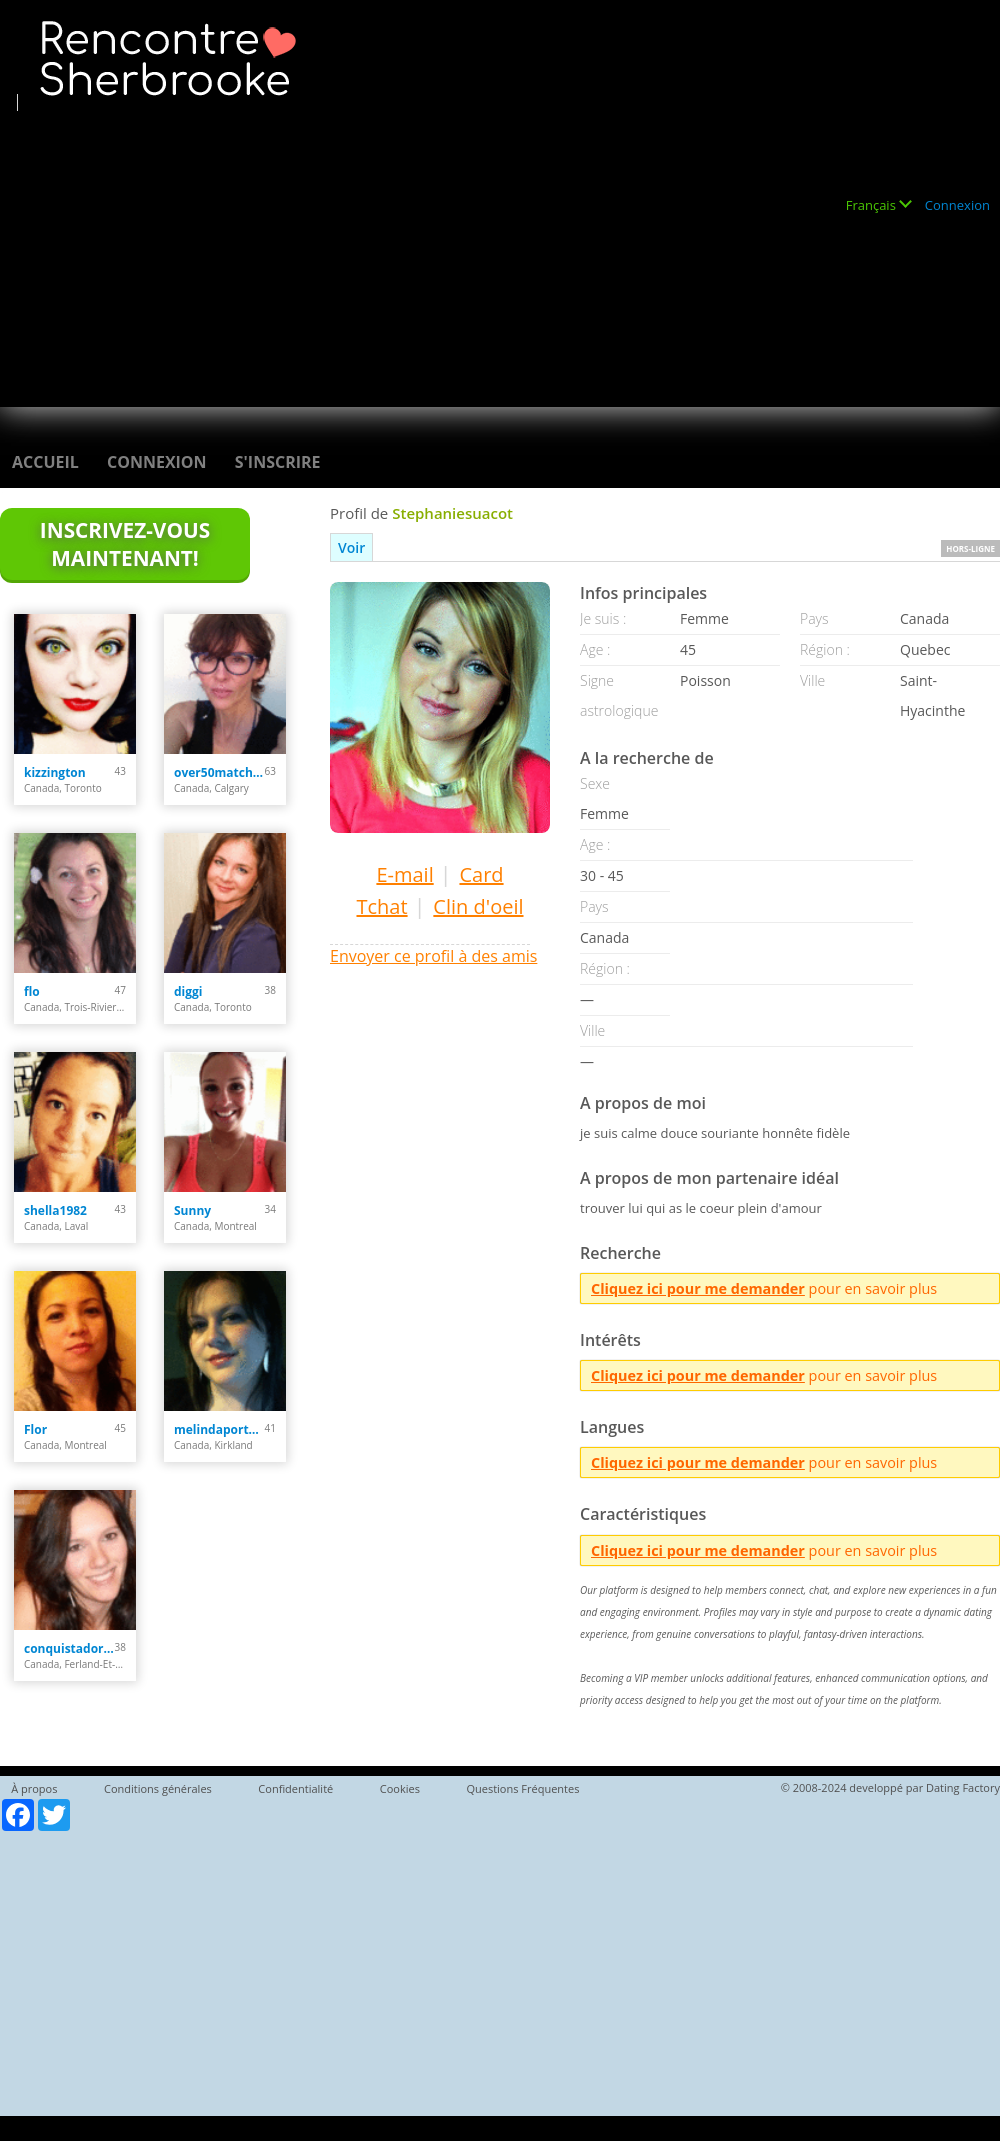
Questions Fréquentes (522, 1788)
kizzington (55, 772)
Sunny (192, 1210)
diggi (188, 991)
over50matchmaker (219, 772)
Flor (35, 1429)
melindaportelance (219, 1429)
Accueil (45, 462)
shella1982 (55, 1210)
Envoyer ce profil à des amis (433, 956)
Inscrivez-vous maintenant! (125, 544)
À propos (34, 1788)
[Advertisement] (340, 252)
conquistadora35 (69, 1648)
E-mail (404, 874)
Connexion (957, 205)
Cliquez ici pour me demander (698, 1288)
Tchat (381, 906)
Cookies (400, 1788)
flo (32, 991)
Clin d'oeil (478, 906)
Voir (351, 547)
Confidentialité (295, 1788)
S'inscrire (278, 462)
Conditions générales (158, 1788)
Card (481, 874)
